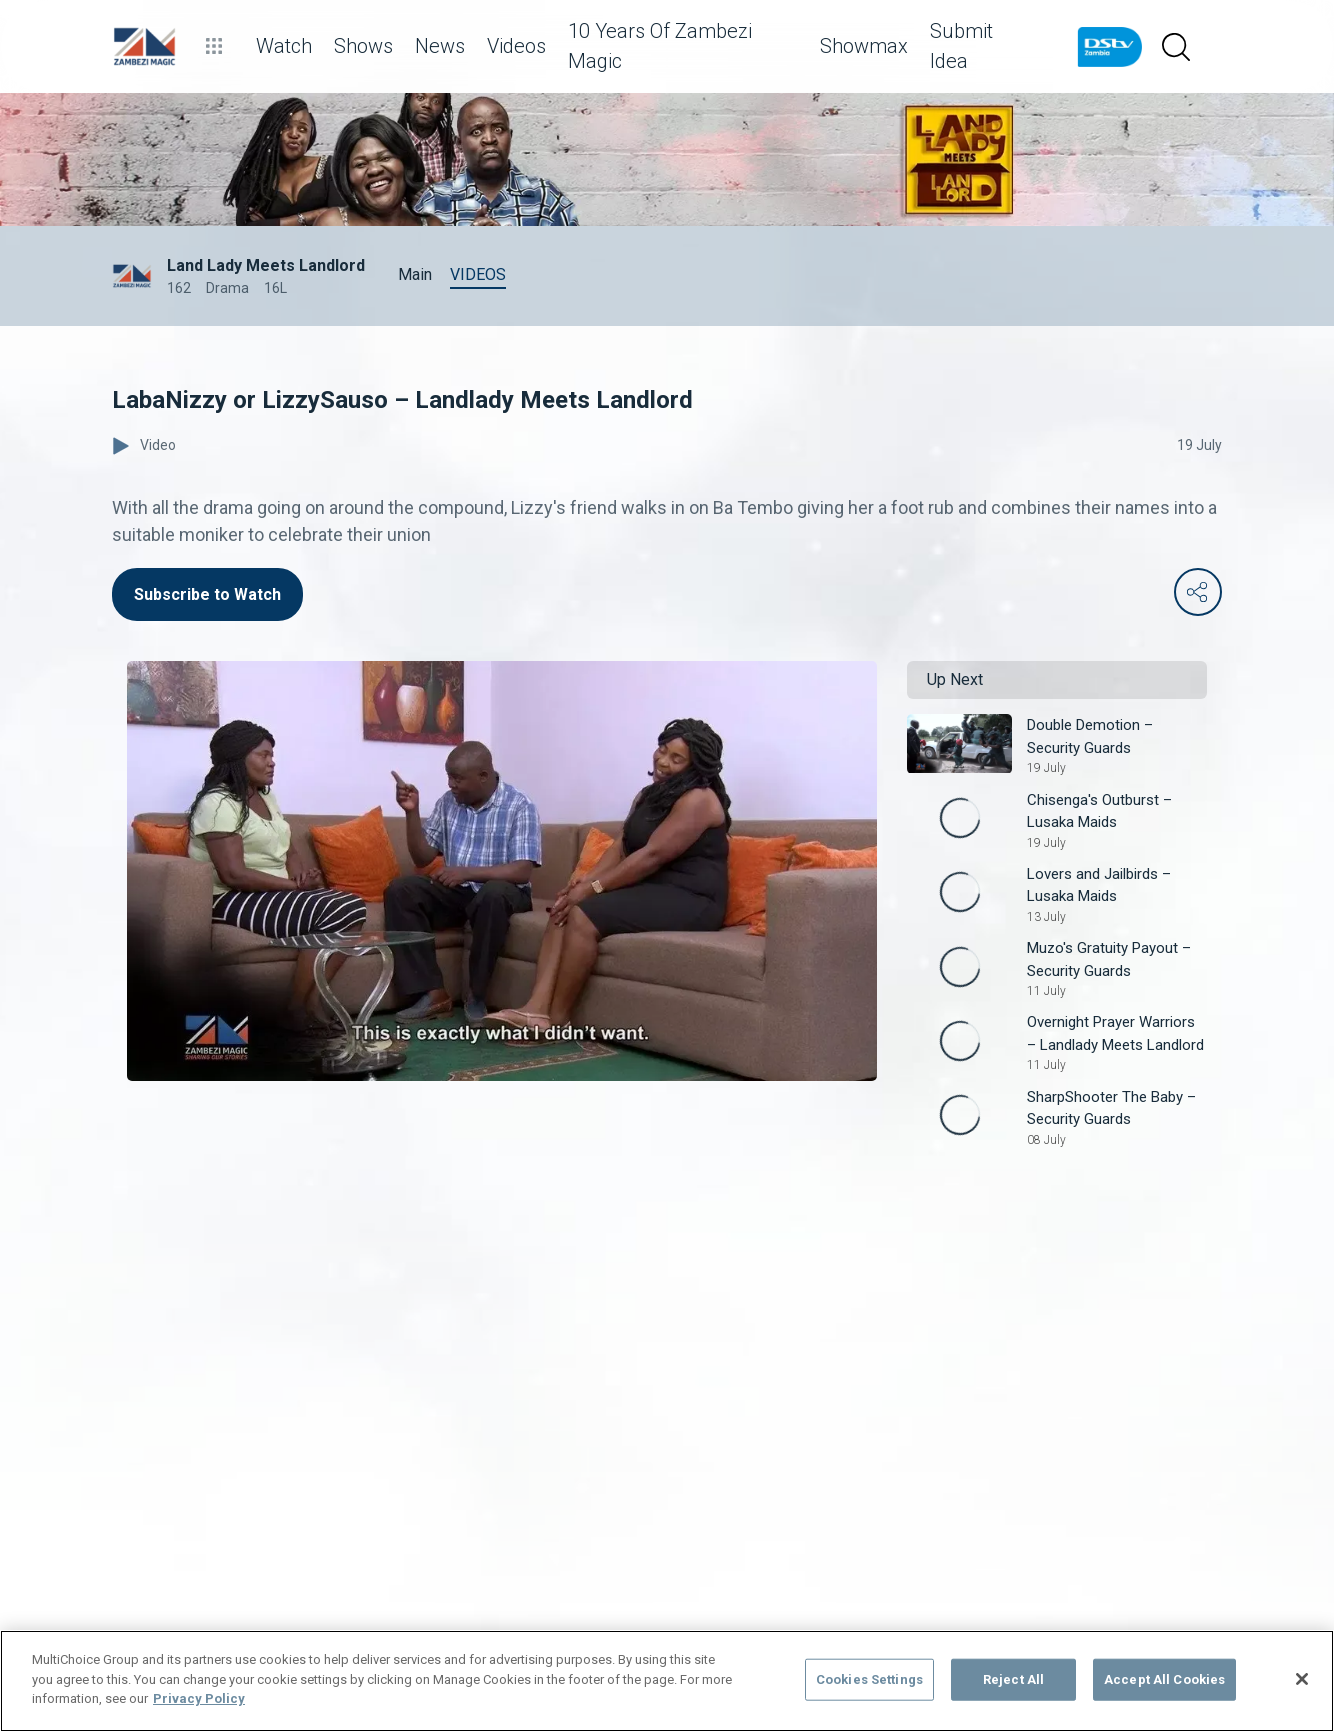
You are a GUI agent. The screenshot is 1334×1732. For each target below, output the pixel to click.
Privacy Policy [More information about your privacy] (199, 1698)
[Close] (1302, 1679)
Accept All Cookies (1164, 1679)
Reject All (1013, 1679)
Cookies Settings (869, 1679)
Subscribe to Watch (207, 594)
